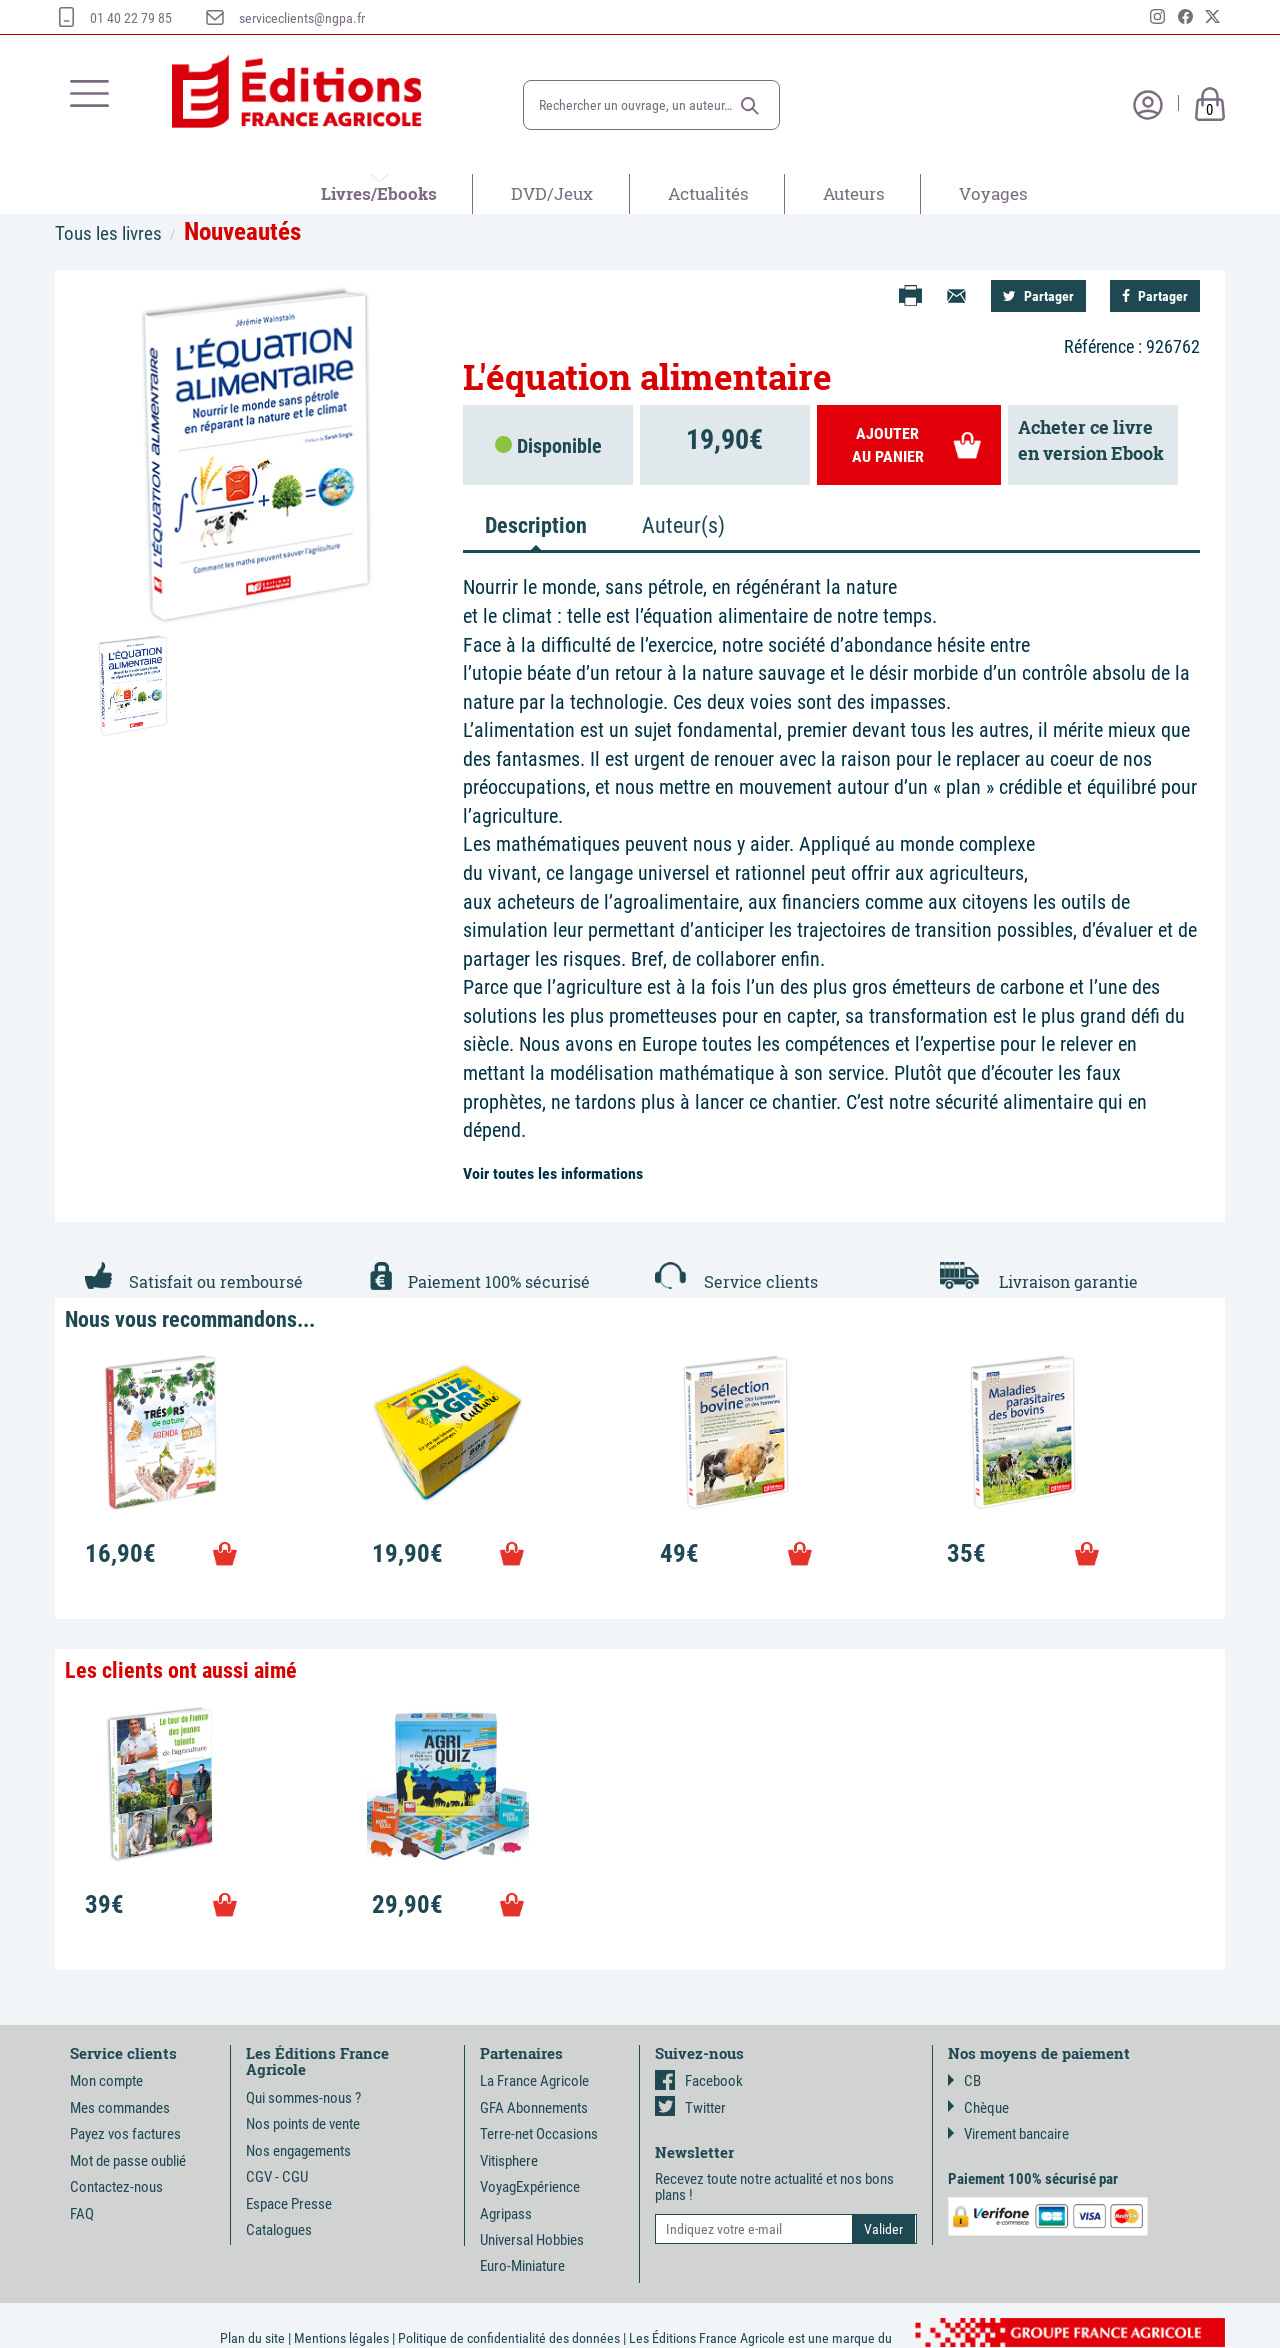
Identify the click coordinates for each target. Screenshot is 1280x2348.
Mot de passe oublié (128, 2161)
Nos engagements (298, 2151)
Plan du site (252, 2338)
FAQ (82, 2214)
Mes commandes (120, 2108)
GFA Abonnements (534, 2108)
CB (964, 2081)
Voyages (993, 193)
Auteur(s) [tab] (683, 525)
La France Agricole (534, 2081)
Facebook (699, 2081)
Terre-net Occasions (539, 2134)
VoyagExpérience (530, 2187)
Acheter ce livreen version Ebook (1091, 440)
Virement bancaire (1008, 2134)
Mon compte (106, 2081)
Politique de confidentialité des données (509, 2338)
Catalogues (279, 2230)
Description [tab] (536, 525)
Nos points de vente (303, 2124)
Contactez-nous (116, 2187)
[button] (750, 106)
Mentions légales (341, 2338)
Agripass (506, 2214)
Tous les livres (108, 233)
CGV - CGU (277, 2177)
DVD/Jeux (552, 193)
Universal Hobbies (532, 2240)
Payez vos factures (125, 2134)
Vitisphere (509, 2161)
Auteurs (854, 193)
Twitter (690, 2108)
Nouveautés (242, 231)
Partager (1038, 296)
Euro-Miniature (522, 2266)
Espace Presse (289, 2204)
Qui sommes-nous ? (303, 2098)
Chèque (978, 2108)
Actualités (708, 193)
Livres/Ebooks (379, 193)
